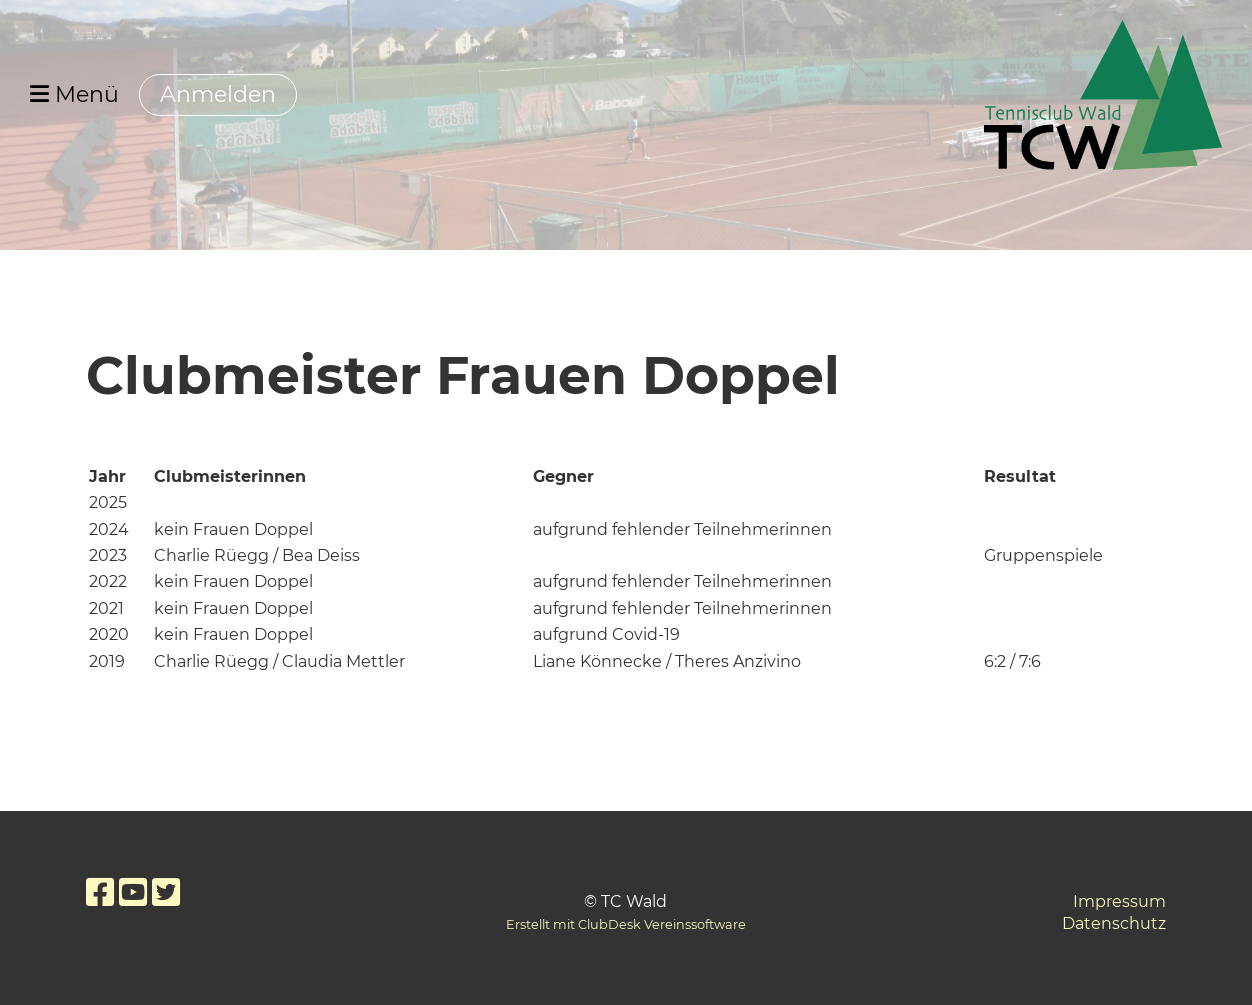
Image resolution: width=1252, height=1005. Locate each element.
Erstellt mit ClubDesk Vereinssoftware (626, 924)
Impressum (1119, 901)
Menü (74, 94)
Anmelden (218, 94)
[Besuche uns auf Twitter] (166, 892)
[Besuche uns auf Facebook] (100, 892)
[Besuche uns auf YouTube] (133, 892)
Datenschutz (1114, 923)
